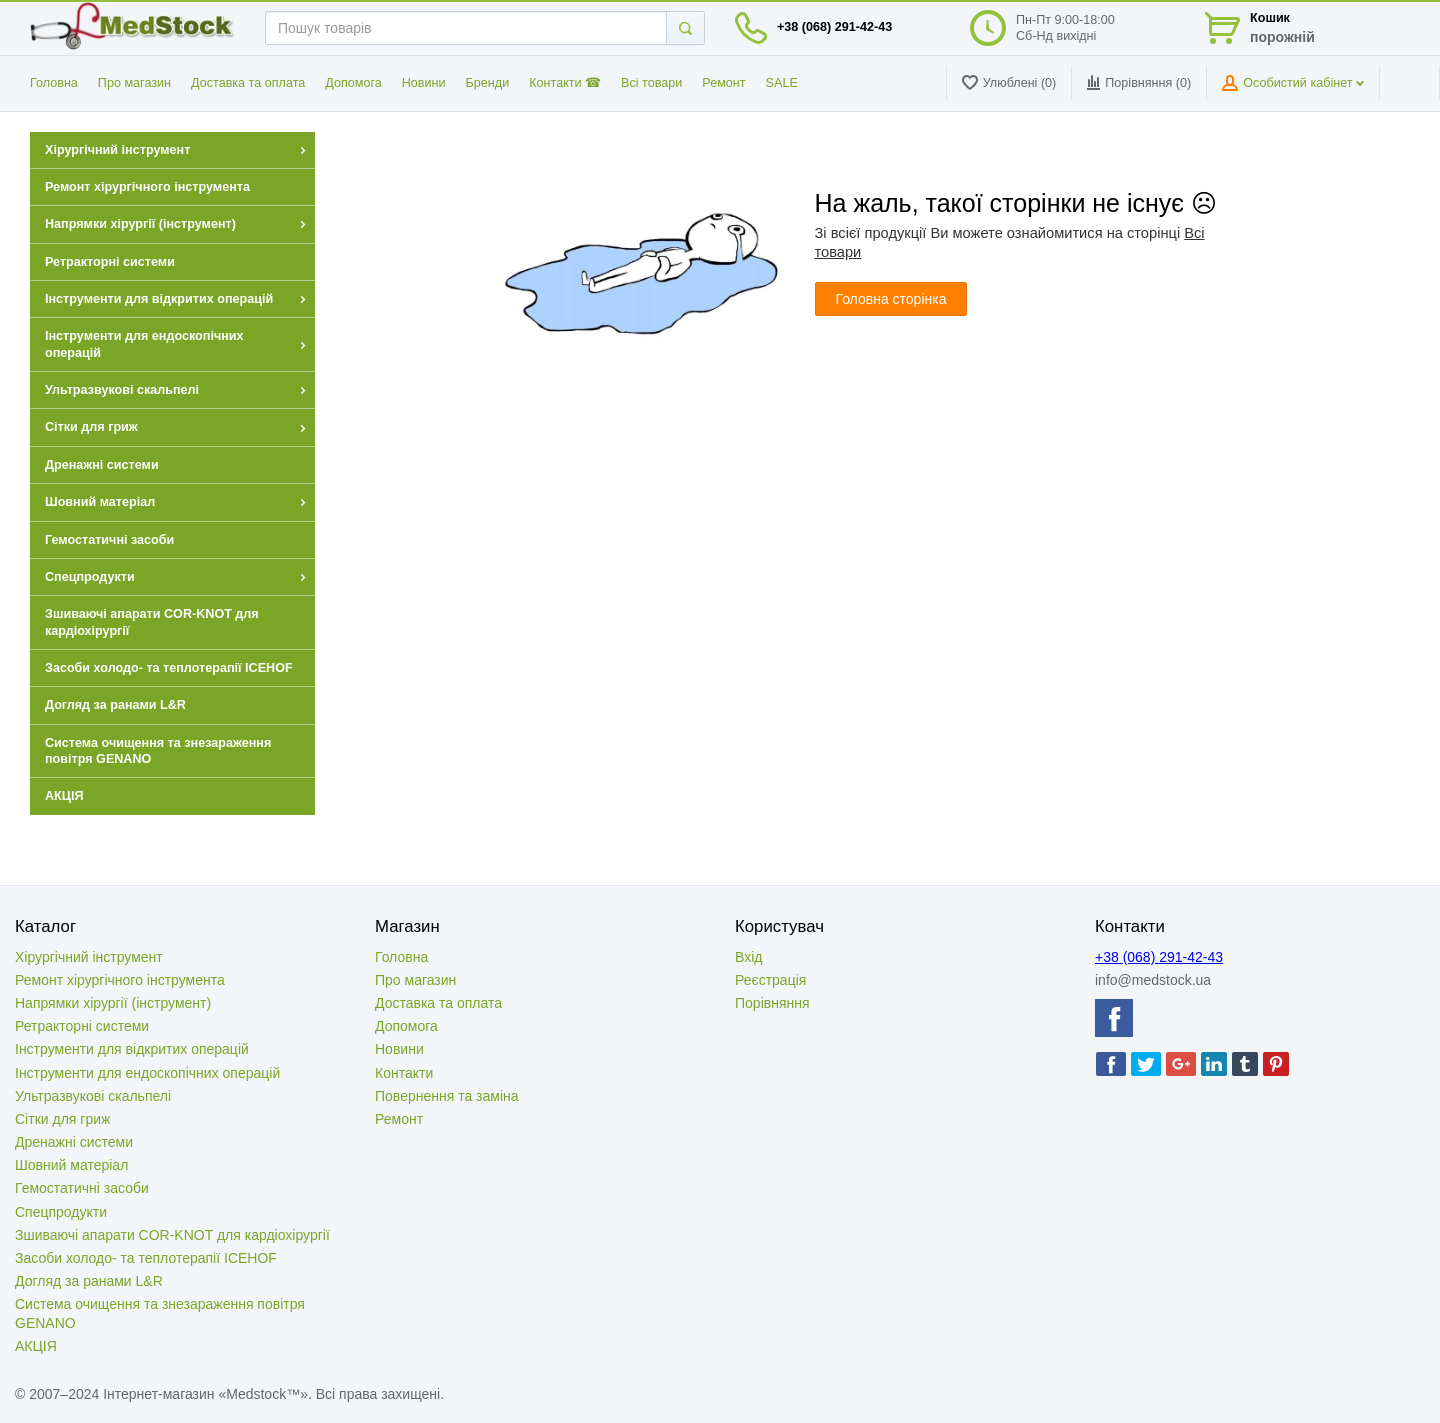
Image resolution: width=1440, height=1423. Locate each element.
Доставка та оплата (248, 83)
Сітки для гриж (62, 1119)
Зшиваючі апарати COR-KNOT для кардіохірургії (172, 1235)
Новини (424, 83)
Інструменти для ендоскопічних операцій (147, 1073)
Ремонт (723, 83)
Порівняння (772, 1003)
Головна (54, 83)
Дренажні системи (74, 1142)
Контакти (404, 1073)
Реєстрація (770, 980)
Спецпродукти (61, 1212)
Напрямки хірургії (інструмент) (113, 1003)
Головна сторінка (891, 299)
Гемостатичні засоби (82, 1188)
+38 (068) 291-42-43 (834, 27)
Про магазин (134, 83)
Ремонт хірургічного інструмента (120, 980)
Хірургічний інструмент (89, 957)
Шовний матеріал (71, 1165)
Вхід (748, 957)
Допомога (353, 83)
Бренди (488, 83)
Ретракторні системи (82, 1026)
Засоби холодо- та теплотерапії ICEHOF (146, 1258)
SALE (782, 83)
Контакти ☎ (565, 83)
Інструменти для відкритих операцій (132, 1049)
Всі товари (651, 83)
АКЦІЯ (36, 1346)
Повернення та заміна (447, 1096)
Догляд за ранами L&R (89, 1281)
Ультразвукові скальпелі (93, 1096)
